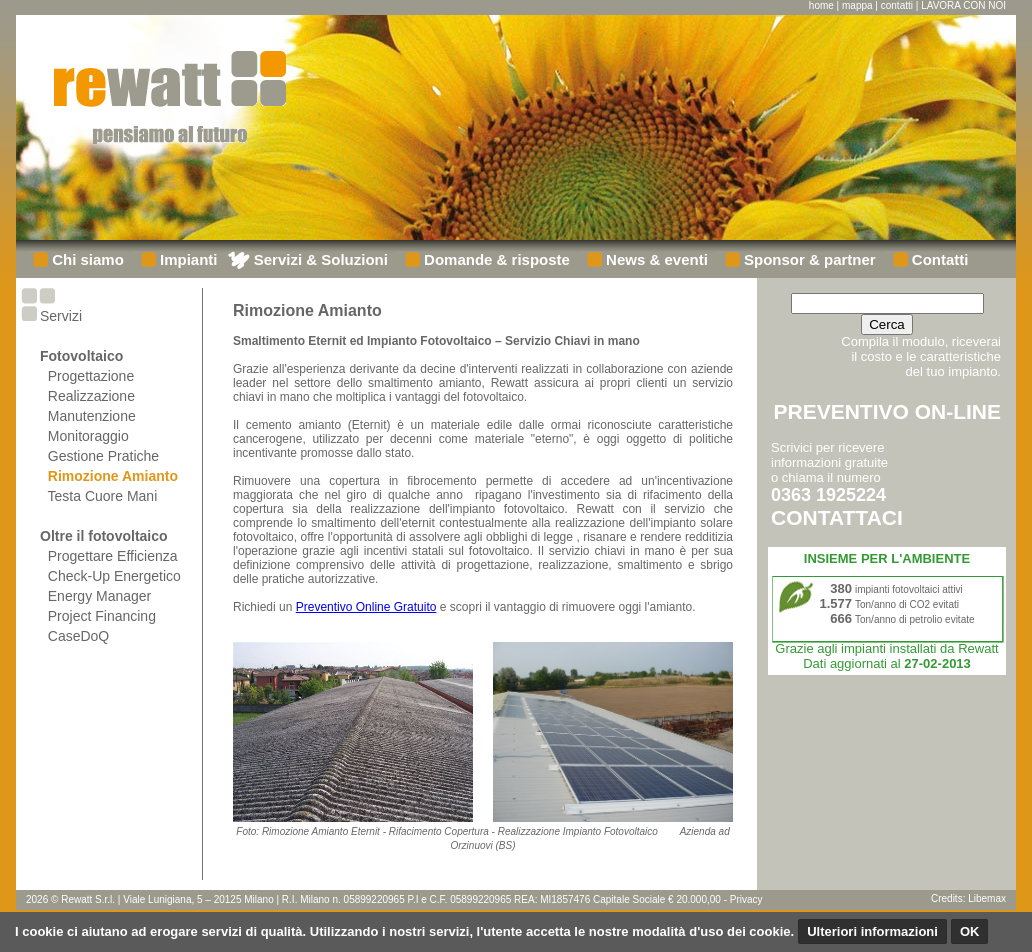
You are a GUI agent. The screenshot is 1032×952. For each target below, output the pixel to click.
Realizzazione (91, 396)
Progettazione (91, 376)
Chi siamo (86, 259)
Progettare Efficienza (113, 556)
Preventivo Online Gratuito (366, 607)
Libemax (987, 898)
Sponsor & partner (808, 259)
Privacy (746, 899)
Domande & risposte (495, 259)
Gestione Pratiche (103, 456)
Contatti (938, 259)
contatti (897, 5)
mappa (857, 5)
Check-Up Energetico (114, 576)
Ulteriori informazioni (872, 931)
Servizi (61, 316)
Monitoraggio (88, 436)
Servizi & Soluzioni (319, 259)
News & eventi (655, 259)
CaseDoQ (78, 636)
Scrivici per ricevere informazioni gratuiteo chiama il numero (837, 484)
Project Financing (102, 616)
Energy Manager (100, 596)
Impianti (187, 259)
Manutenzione (92, 416)
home (821, 5)
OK (970, 931)
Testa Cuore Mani (103, 496)
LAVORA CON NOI (963, 5)
